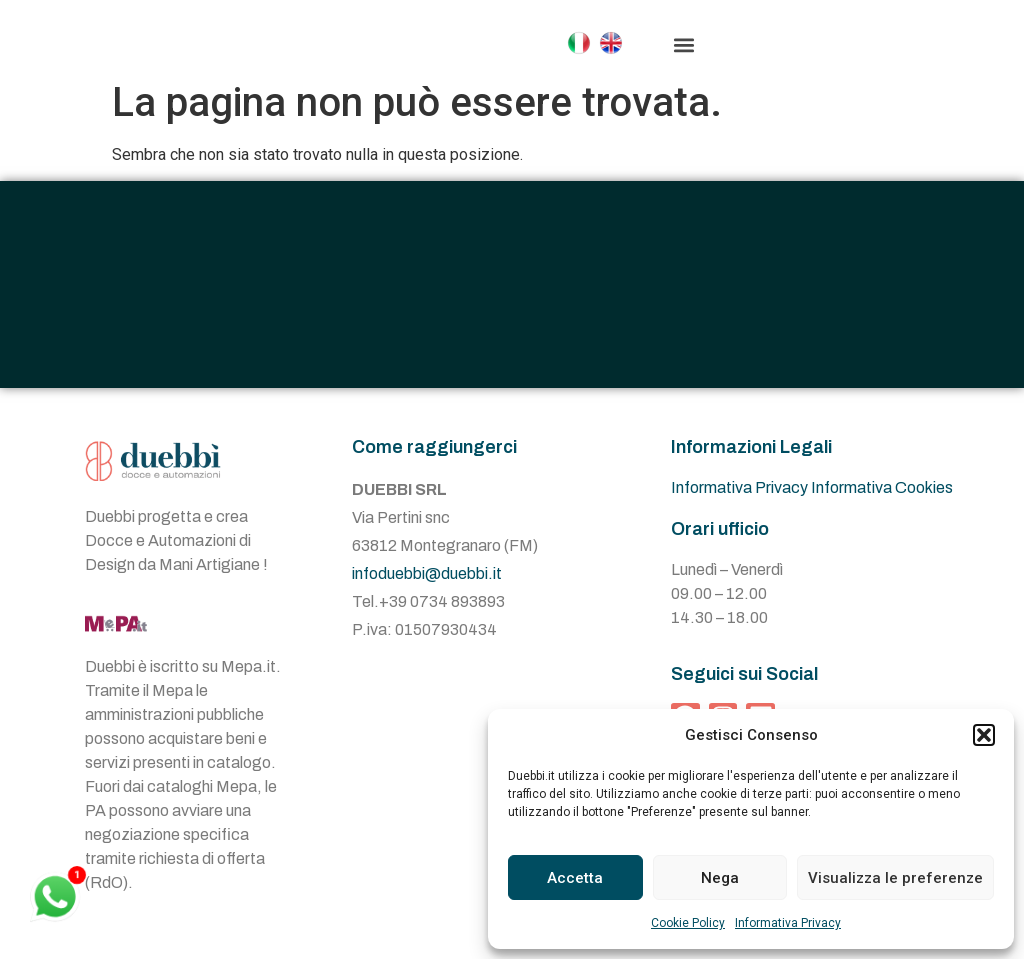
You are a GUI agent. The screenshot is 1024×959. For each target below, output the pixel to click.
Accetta (575, 878)
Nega (720, 878)
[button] (984, 735)
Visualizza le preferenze (895, 878)
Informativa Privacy (788, 923)
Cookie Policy (688, 923)
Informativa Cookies (882, 507)
